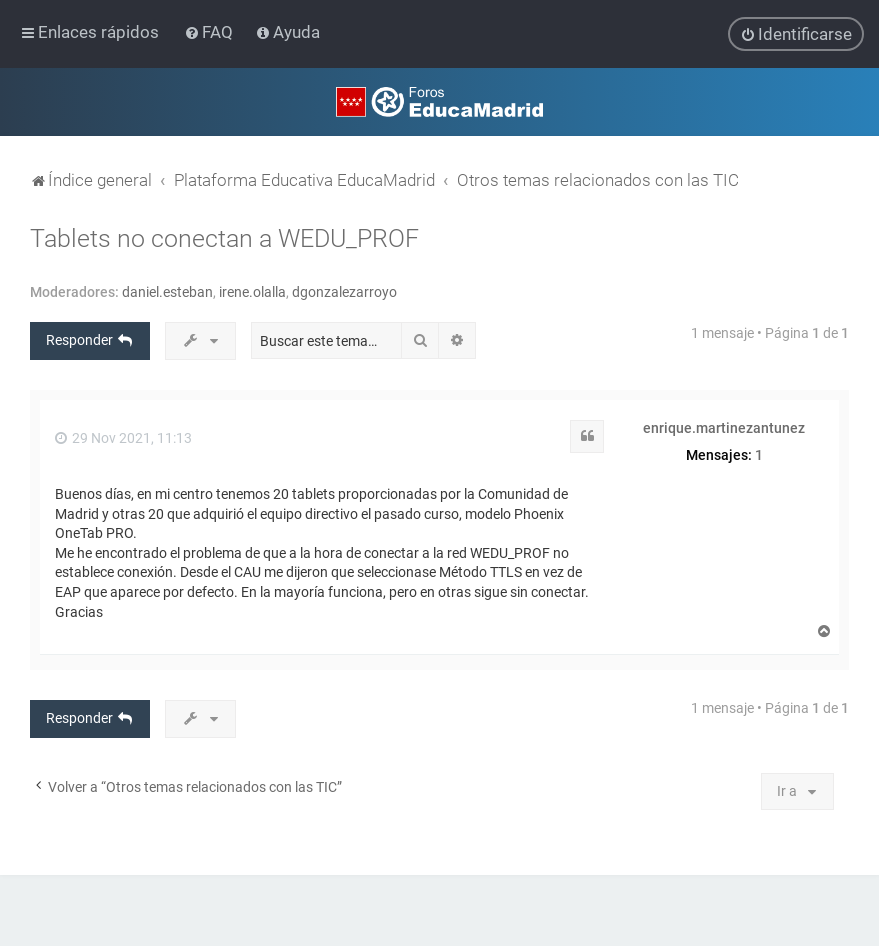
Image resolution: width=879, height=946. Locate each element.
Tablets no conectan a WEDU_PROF (224, 237)
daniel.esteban (167, 291)
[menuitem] (210, 32)
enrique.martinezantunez (724, 427)
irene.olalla (252, 291)
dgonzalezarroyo (344, 291)
